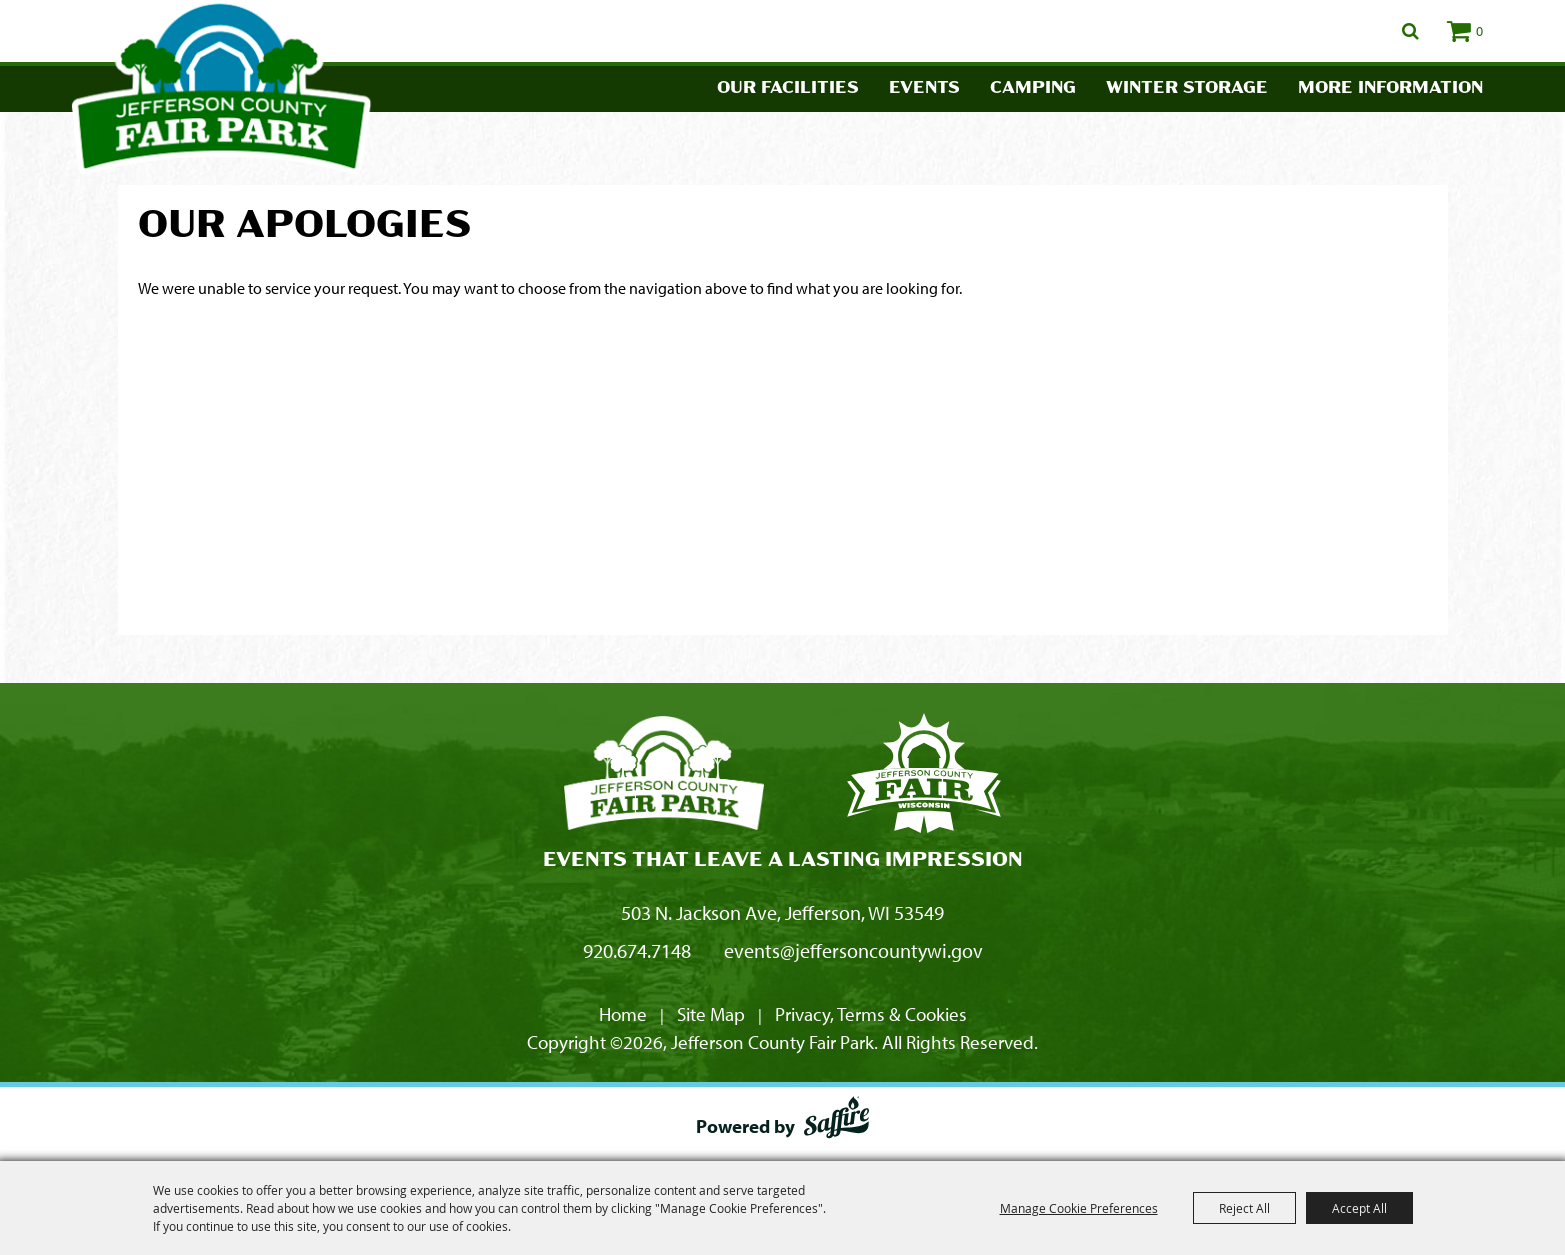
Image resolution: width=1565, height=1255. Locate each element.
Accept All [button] (1359, 1208)
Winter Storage (1187, 88)
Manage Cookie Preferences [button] (1079, 1208)
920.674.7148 (637, 950)
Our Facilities (788, 88)
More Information (1390, 88)
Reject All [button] (1244, 1208)
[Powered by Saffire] (836, 1121)
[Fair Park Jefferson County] (924, 776)
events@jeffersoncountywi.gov (853, 950)
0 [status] (1479, 31)
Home (623, 1014)
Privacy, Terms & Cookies (871, 1014)
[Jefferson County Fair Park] (664, 776)
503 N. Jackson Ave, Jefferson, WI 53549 (782, 912)
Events (924, 88)
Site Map (711, 1014)
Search (1410, 31)
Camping (1033, 88)
